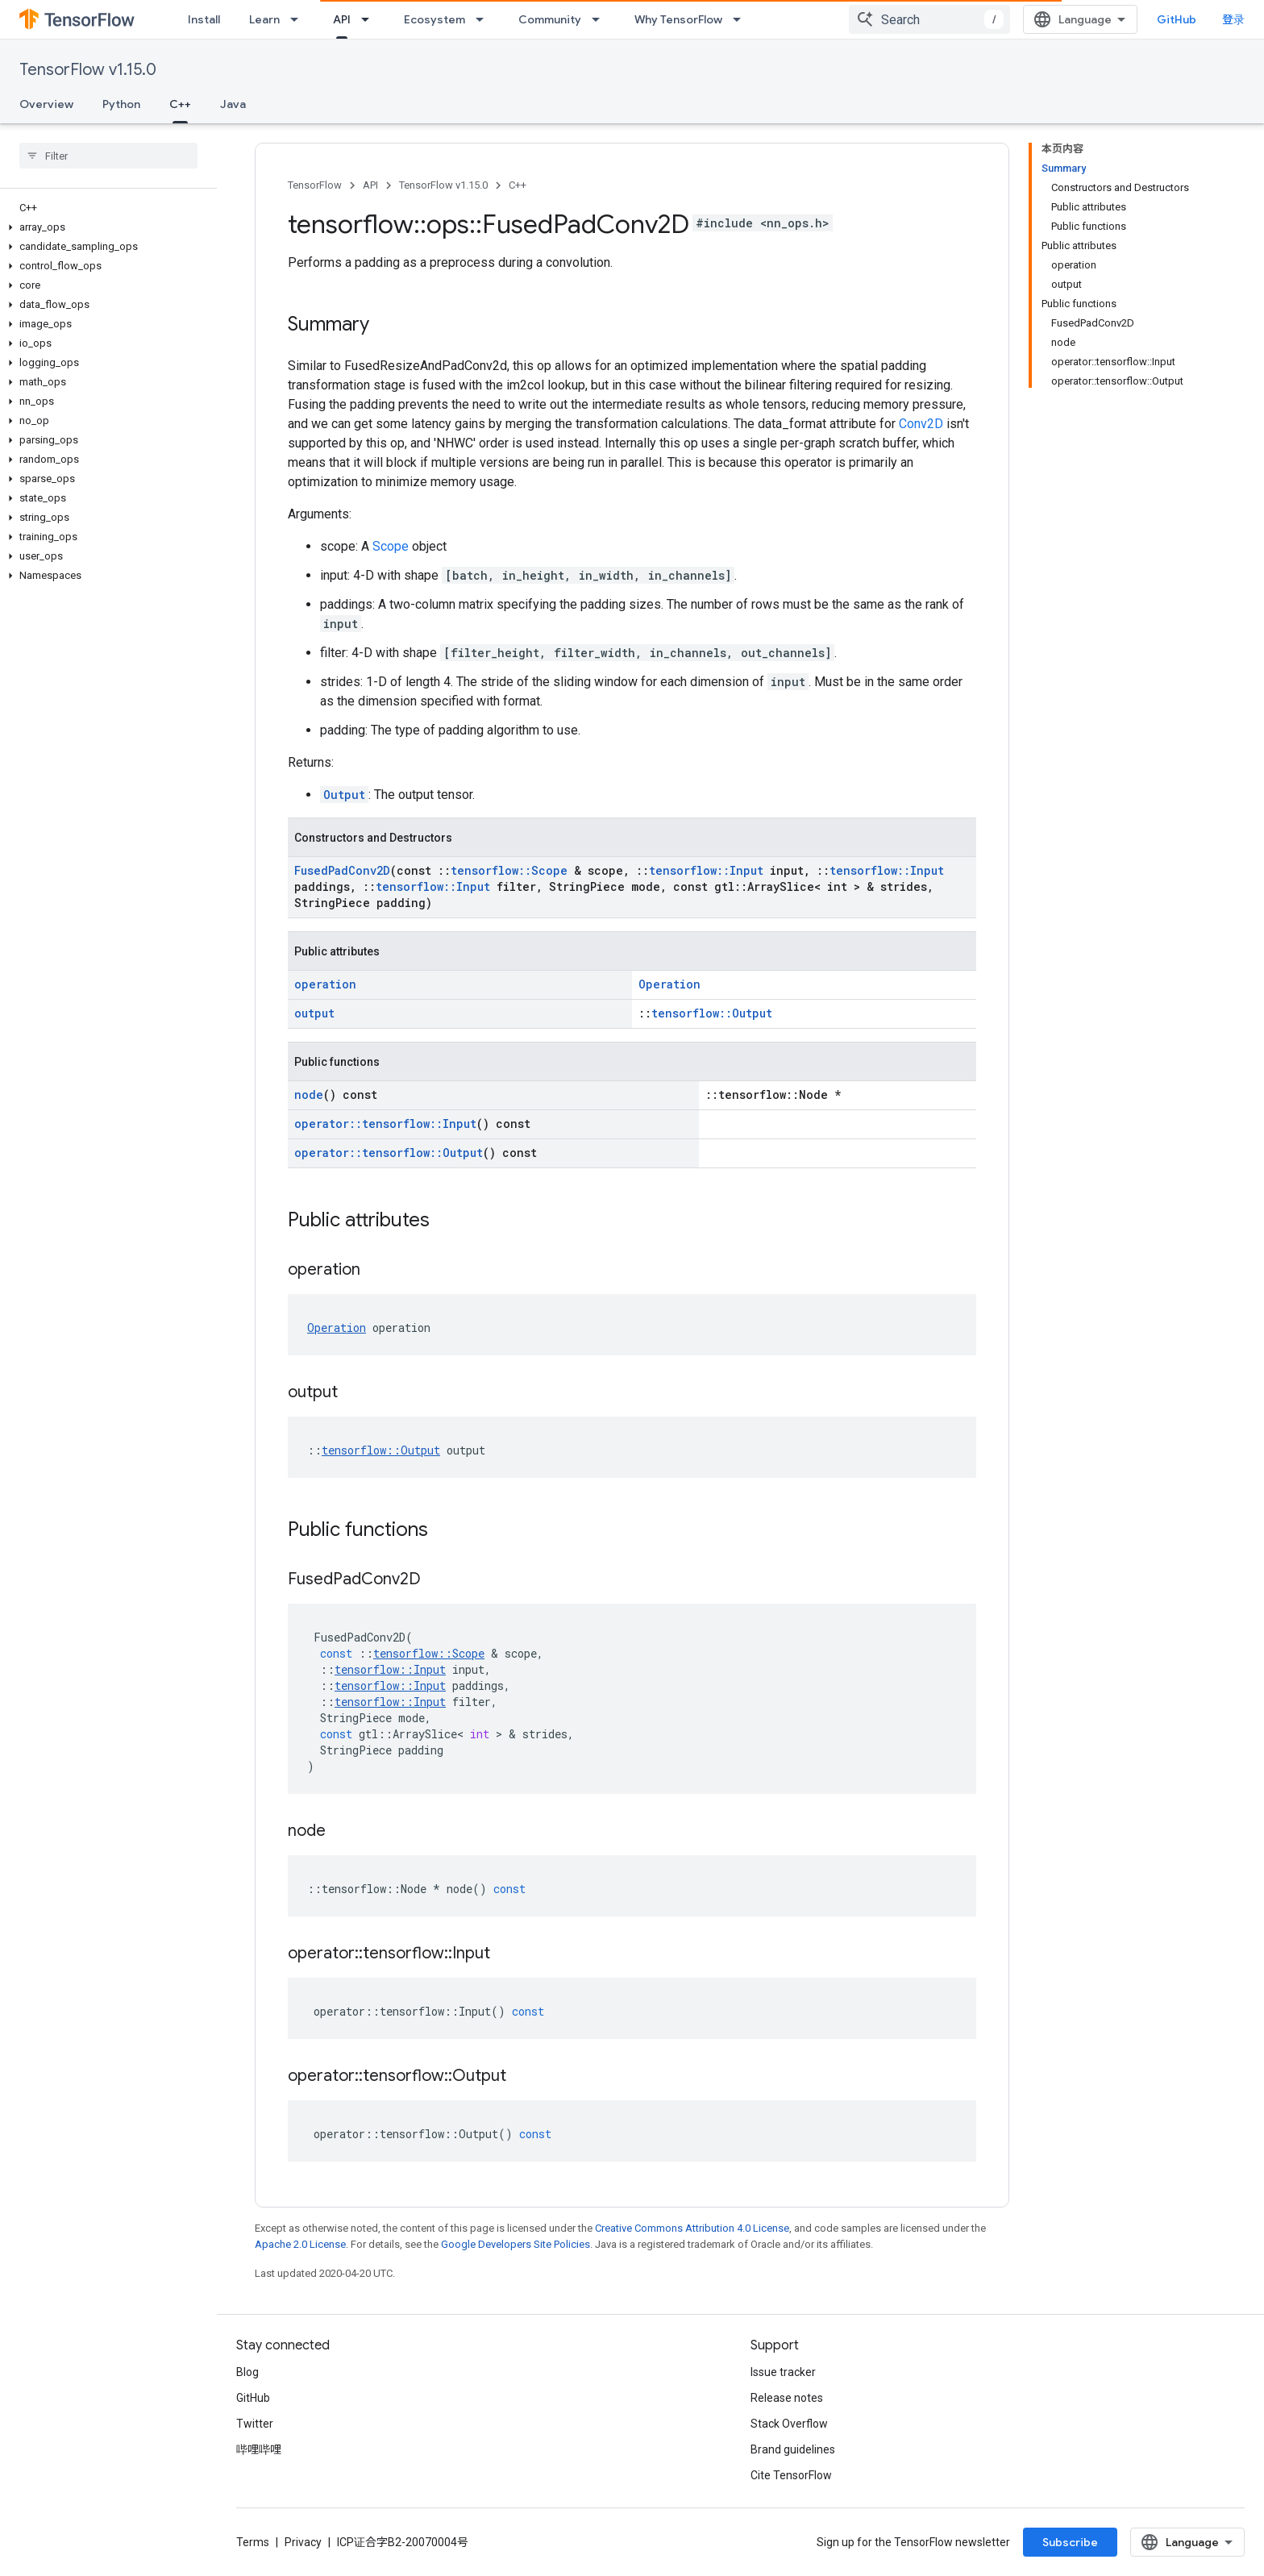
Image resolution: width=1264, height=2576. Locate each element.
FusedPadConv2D (342, 870)
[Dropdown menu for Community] (600, 19)
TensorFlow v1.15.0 (87, 70)
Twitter (254, 2423)
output (314, 1013)
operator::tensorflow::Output (388, 1152)
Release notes (786, 2397)
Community (549, 19)
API (370, 185)
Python (121, 104)
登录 (1233, 19)
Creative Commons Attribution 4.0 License (692, 2228)
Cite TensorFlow (791, 2475)
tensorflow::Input (706, 870)
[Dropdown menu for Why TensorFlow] (741, 19)
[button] (105, 227)
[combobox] (929, 19)
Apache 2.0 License (300, 2244)
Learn (264, 19)
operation (325, 984)
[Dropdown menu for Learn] (299, 19)
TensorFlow (315, 185)
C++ (517, 185)
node (308, 1094)
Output (344, 794)
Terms (252, 2542)
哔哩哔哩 (258, 2449)
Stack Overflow (789, 2423)
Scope (390, 546)
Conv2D (921, 423)
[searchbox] (108, 156)
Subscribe (1070, 2542)
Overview (46, 104)
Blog (247, 2372)
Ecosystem (434, 19)
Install (204, 19)
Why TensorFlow (678, 19)
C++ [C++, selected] (180, 104)
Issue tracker (783, 2372)
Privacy (303, 2542)
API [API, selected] (342, 19)
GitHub (1176, 19)
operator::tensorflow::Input (385, 1123)
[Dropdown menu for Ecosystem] (484, 19)
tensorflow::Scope (509, 870)
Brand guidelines (792, 2449)
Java (233, 104)
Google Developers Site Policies (515, 2244)
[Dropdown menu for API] (370, 19)
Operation (669, 984)
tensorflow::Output (711, 1013)
